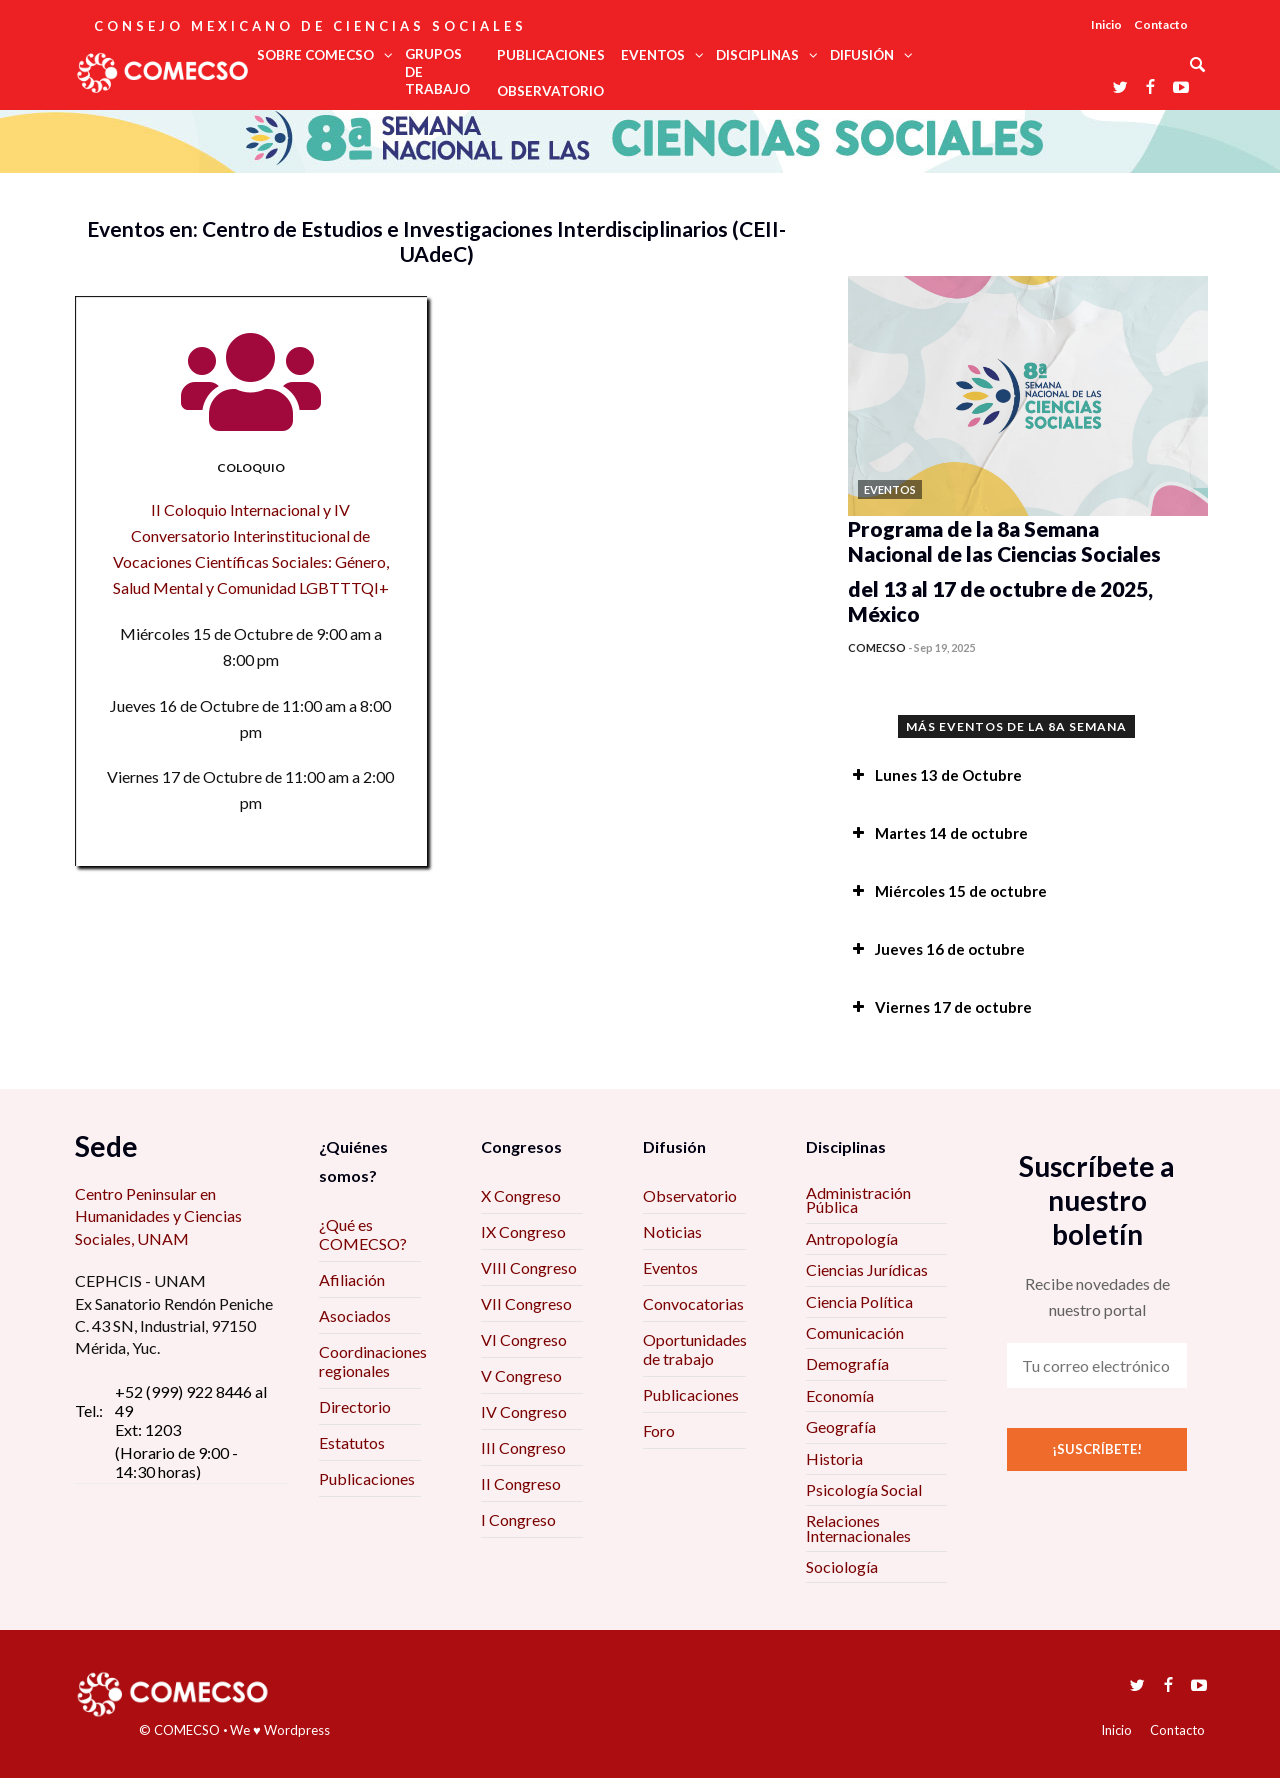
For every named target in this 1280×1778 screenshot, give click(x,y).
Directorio (355, 1406)
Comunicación (855, 1332)
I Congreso (518, 1519)
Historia (834, 1458)
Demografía (847, 1363)
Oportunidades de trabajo (695, 1349)
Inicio (1106, 24)
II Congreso (521, 1483)
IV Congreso (524, 1411)
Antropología (852, 1238)
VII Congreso (526, 1303)
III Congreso (523, 1447)
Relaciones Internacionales (858, 1527)
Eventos (670, 1267)
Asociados (355, 1315)
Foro (659, 1430)
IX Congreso (523, 1231)
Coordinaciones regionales (373, 1361)
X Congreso (521, 1195)
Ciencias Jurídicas (867, 1269)
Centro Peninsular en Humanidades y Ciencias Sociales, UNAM (158, 1216)
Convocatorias (693, 1303)
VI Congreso (524, 1339)
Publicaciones (367, 1478)
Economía (840, 1395)
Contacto (1161, 24)
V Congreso (521, 1375)
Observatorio (690, 1195)
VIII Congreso (529, 1267)
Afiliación (352, 1279)
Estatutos (352, 1442)
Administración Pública (858, 1199)
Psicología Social (864, 1489)
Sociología (842, 1566)
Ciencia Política (859, 1301)
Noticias (672, 1231)
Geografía (841, 1426)
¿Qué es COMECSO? (363, 1234)
